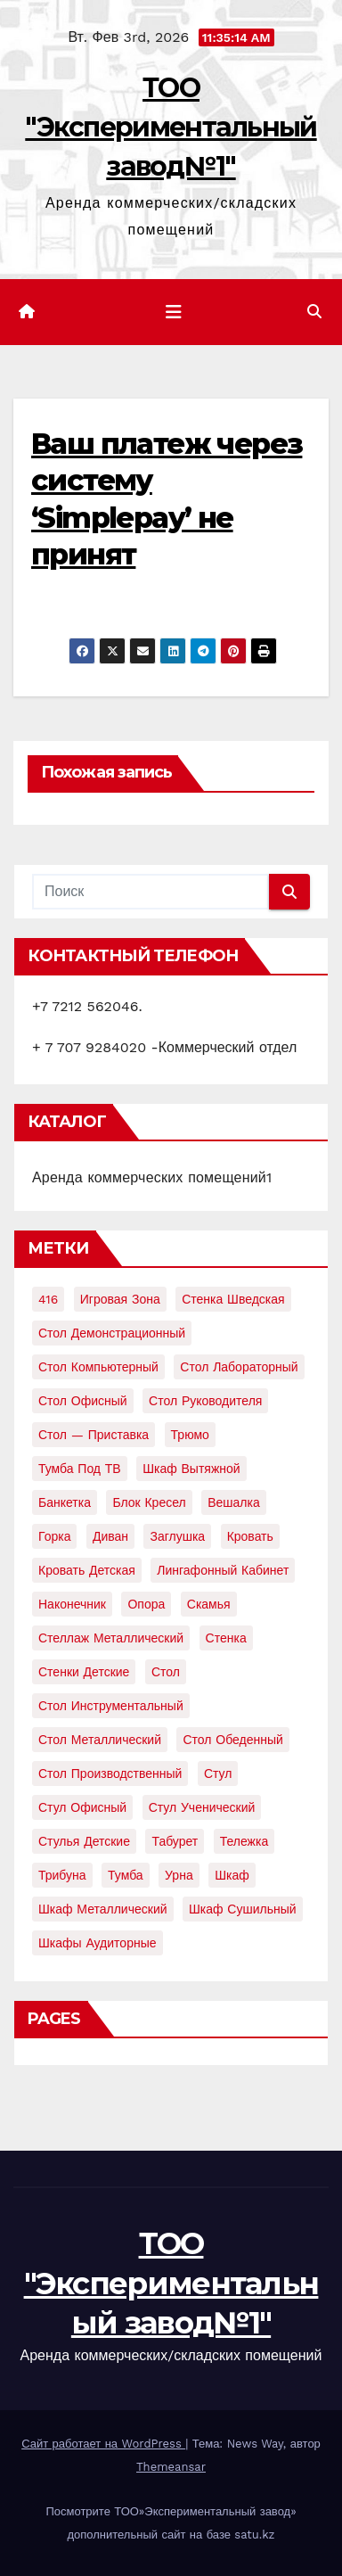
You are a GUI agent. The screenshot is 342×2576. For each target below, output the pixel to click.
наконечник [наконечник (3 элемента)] (72, 1604)
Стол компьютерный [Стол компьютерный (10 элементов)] (98, 1367)
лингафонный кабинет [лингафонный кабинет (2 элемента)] (223, 1570)
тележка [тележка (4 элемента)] (244, 1841)
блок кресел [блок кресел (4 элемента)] (148, 1502)
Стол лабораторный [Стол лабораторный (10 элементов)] (238, 1367)
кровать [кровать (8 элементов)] (250, 1536)
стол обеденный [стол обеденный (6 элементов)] (232, 1739)
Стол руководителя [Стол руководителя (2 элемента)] (205, 1401)
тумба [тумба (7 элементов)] (125, 1875)
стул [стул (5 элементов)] (218, 1773)
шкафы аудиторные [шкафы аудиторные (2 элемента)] (97, 1943)
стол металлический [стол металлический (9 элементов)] (99, 1739)
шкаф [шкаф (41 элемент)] (232, 1875)
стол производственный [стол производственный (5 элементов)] (110, 1773)
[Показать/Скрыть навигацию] (173, 312)
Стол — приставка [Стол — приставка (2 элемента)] (93, 1435)
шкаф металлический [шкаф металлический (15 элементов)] (102, 1909)
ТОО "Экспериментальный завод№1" (170, 127)
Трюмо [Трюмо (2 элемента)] (190, 1435)
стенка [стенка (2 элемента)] (226, 1638)
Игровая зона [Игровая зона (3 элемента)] (120, 1299)
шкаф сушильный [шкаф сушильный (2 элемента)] (243, 1909)
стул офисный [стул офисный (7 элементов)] (82, 1807)
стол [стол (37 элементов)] (165, 1672)
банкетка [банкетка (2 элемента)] (64, 1502)
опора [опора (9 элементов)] (146, 1604)
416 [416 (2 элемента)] (48, 1299)
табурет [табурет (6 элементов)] (174, 1841)
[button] (314, 311)
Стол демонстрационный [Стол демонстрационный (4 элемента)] (111, 1333)
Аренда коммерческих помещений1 (152, 1177)
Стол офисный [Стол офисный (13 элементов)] (82, 1401)
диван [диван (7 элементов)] (110, 1536)
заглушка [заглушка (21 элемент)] (177, 1536)
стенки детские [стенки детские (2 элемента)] (83, 1672)
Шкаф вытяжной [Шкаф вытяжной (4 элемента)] (191, 1468)
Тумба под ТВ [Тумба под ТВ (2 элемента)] (79, 1468)
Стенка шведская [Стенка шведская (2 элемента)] (233, 1299)
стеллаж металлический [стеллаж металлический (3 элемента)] (110, 1638)
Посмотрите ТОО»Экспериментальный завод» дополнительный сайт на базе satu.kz (170, 2523)
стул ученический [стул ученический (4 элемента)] (202, 1807)
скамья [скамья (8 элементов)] (209, 1604)
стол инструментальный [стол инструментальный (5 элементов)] (110, 1706)
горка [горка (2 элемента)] (54, 1536)
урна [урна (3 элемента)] (179, 1875)
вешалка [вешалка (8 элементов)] (234, 1502)
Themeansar (171, 2466)
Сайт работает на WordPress (103, 2443)
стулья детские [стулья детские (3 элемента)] (84, 1841)
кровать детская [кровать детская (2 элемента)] (86, 1570)
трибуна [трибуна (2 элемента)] (62, 1875)
